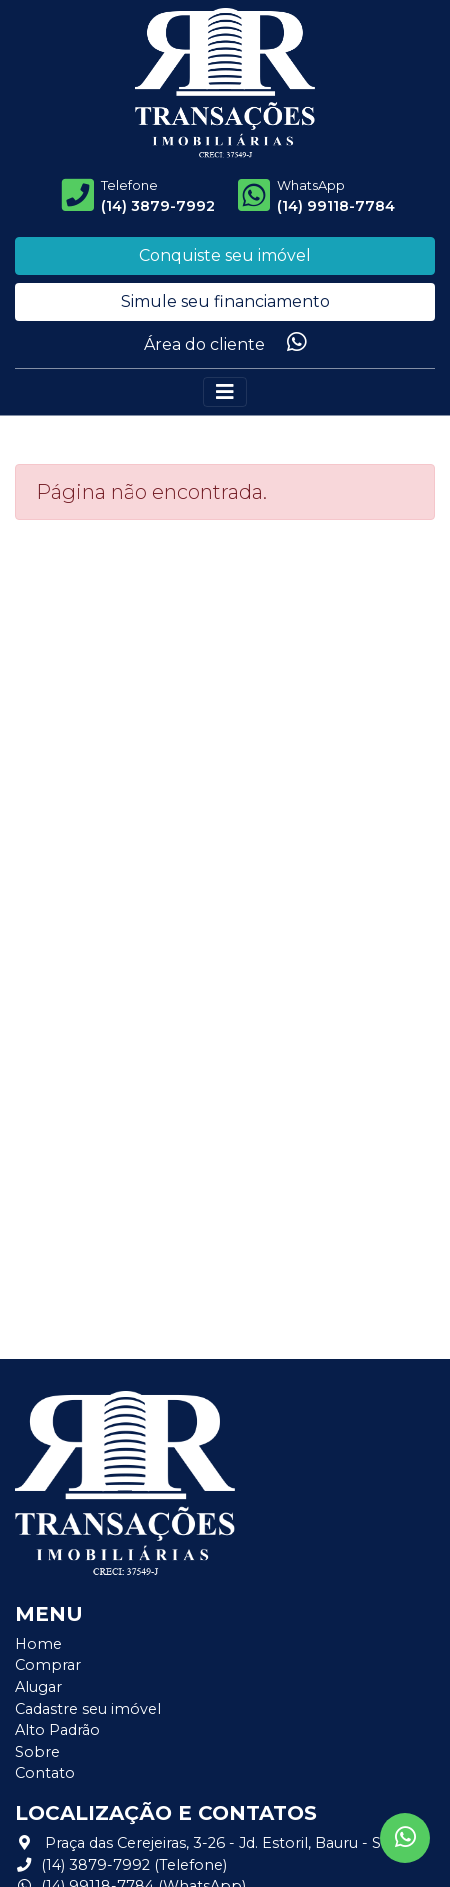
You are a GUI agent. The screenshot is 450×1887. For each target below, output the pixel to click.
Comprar (48, 1665)
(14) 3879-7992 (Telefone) (121, 1865)
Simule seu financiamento (225, 301)
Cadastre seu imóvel (88, 1709)
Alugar (38, 1687)
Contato (45, 1773)
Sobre (37, 1752)
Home (38, 1644)
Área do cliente (204, 344)
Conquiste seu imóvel (225, 255)
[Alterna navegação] (225, 392)
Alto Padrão (57, 1730)
